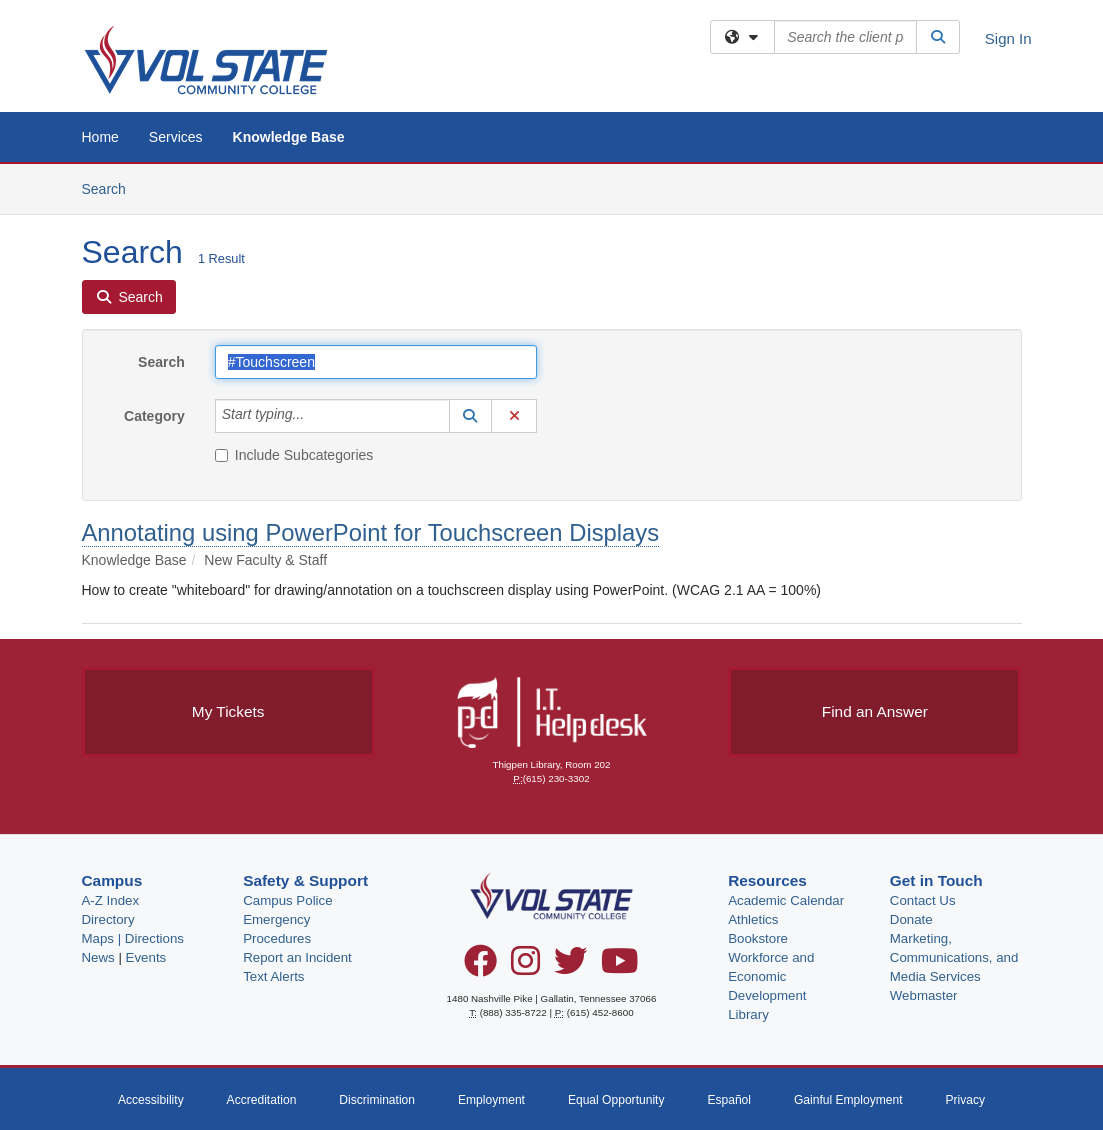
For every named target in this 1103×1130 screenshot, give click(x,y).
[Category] (315, 416)
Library (748, 1014)
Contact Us (923, 900)
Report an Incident (297, 957)
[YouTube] (620, 968)
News (98, 957)
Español (729, 1100)
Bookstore (758, 938)
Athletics (753, 919)
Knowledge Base (289, 137)
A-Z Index (111, 900)
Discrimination (377, 1100)
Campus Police (287, 900)
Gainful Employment (848, 1100)
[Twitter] (570, 968)
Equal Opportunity (616, 1100)
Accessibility (151, 1100)
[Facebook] (480, 968)
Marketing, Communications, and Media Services (954, 957)
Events (146, 957)
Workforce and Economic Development (771, 976)
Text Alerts (273, 976)
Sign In (1008, 38)
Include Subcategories (294, 455)
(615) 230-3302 (556, 778)
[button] (471, 416)
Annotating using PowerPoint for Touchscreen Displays (371, 532)
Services (176, 137)
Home (100, 137)
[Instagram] (525, 968)
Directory (108, 919)
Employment (491, 1100)
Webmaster (924, 995)
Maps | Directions (133, 938)
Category (154, 416)
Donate (911, 919)
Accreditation (262, 1100)
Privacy (965, 1100)
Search (111, 187)
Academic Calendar (786, 900)
